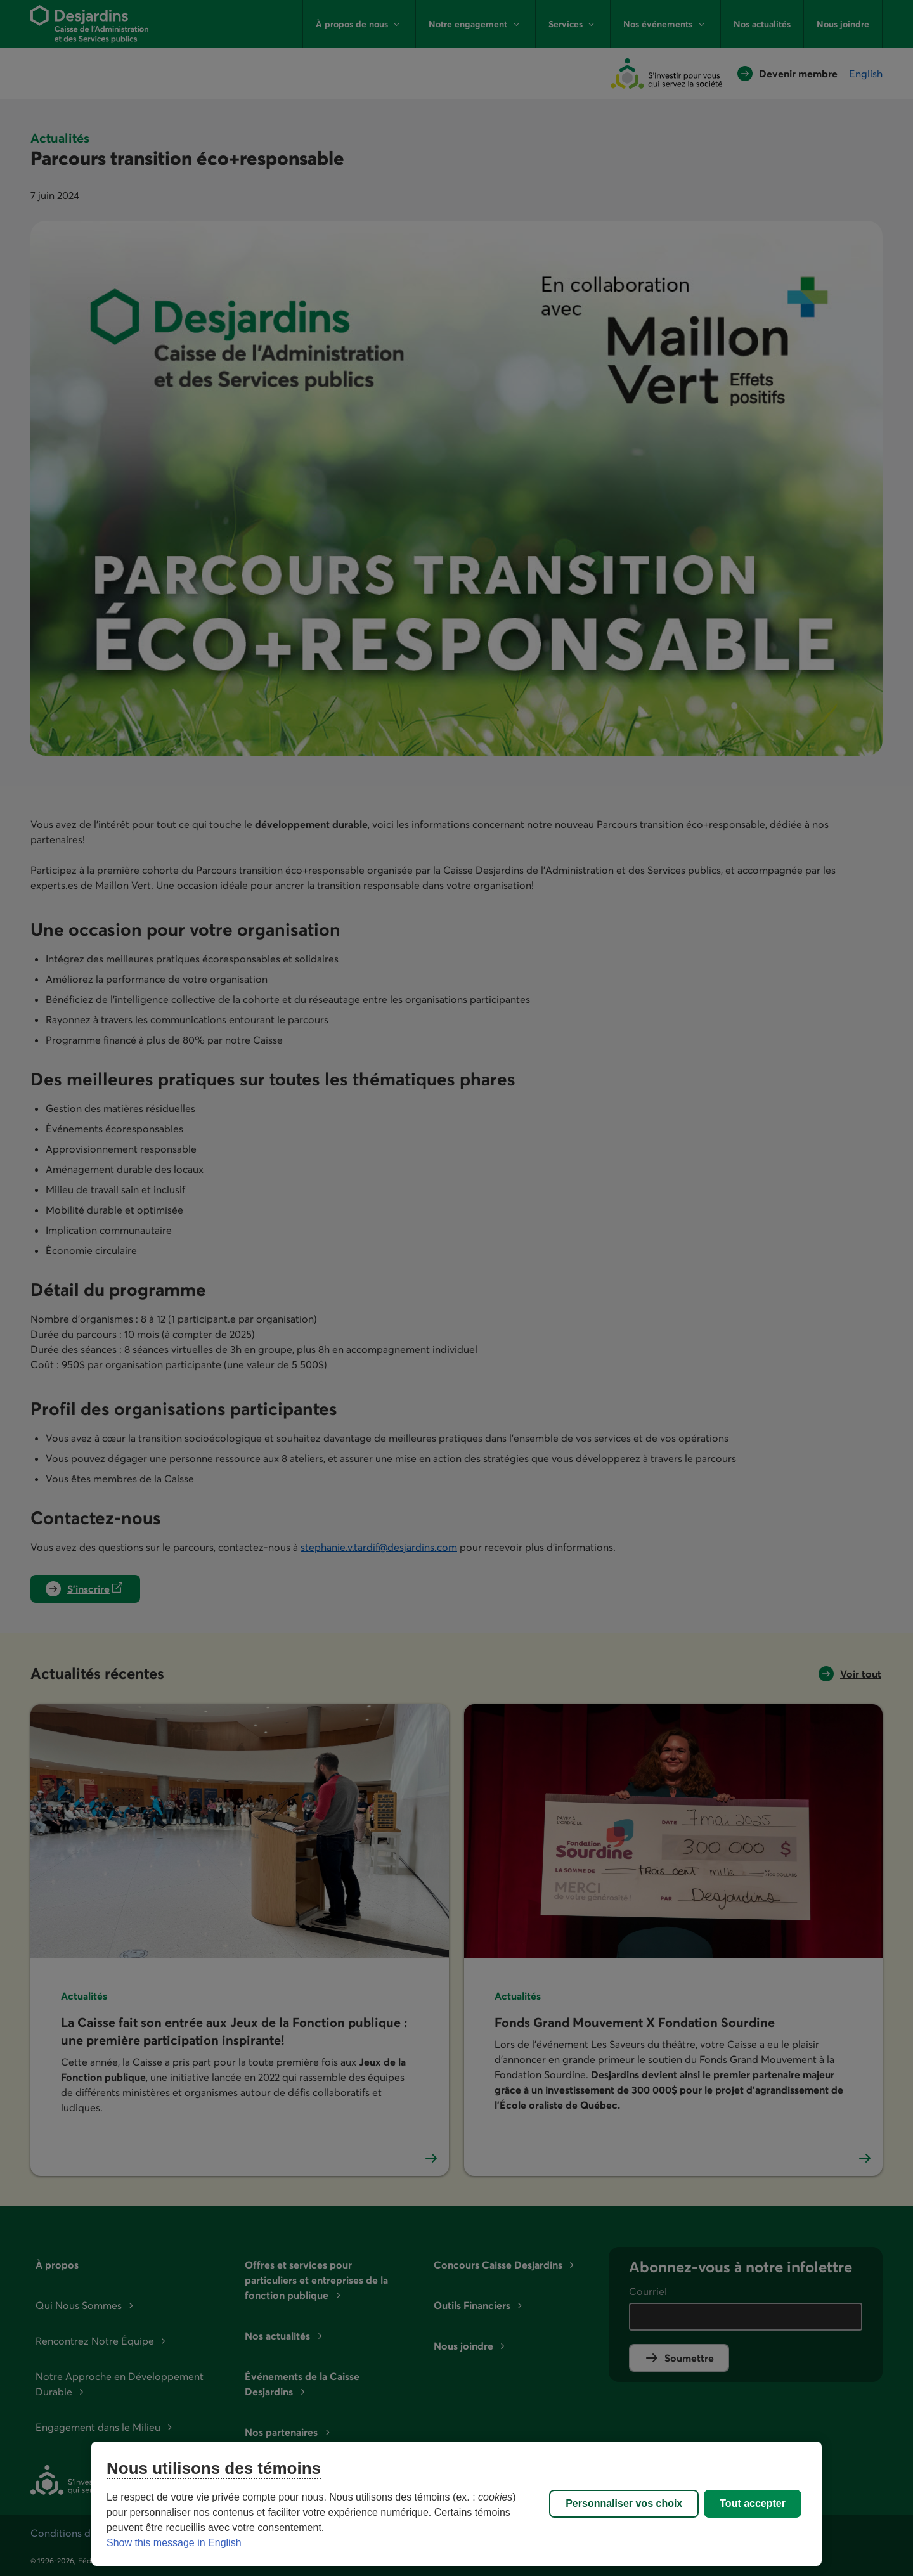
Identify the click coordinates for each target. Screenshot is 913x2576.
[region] (456, 2504)
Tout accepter (753, 2503)
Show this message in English (174, 2542)
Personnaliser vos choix (624, 2503)
